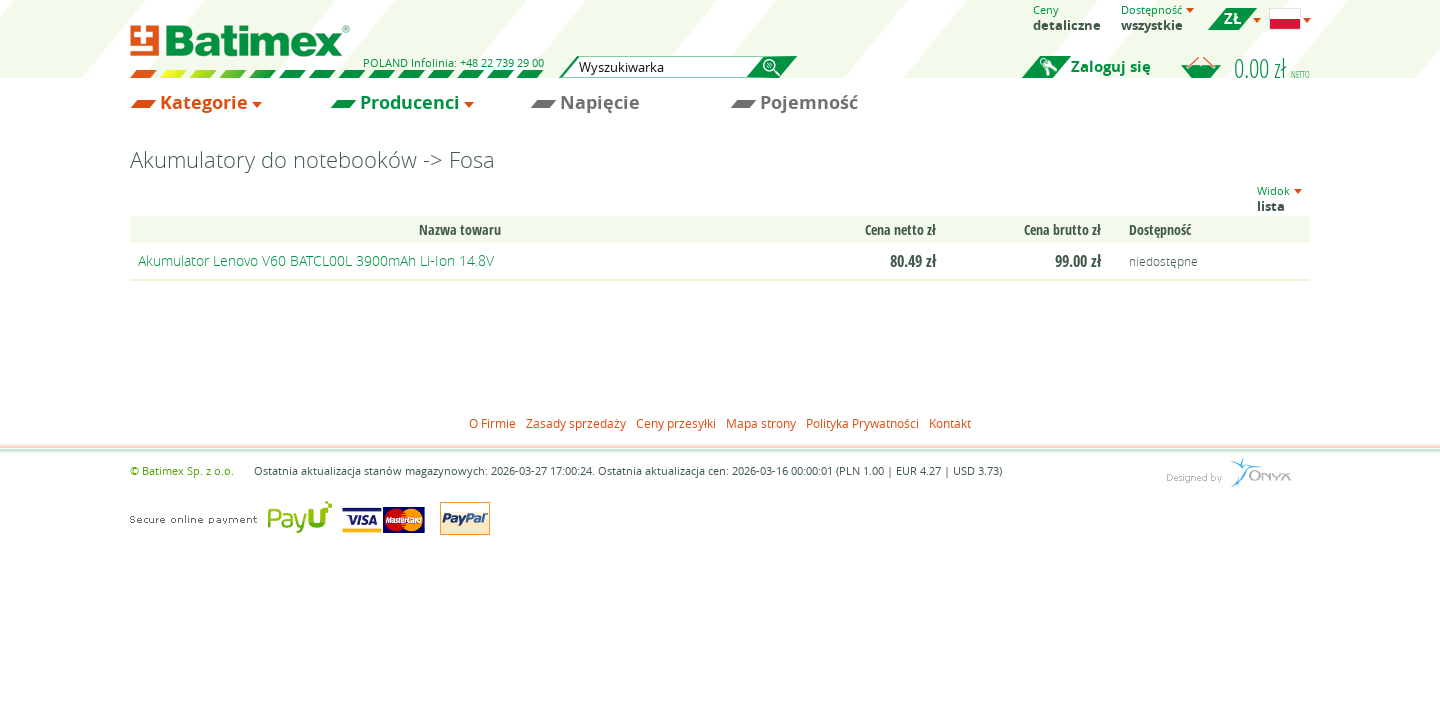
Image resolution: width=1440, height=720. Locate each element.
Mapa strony (761, 423)
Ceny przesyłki (676, 423)
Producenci (410, 103)
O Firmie (492, 423)
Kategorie (204, 103)
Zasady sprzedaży (576, 423)
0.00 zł (1272, 68)
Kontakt (950, 423)
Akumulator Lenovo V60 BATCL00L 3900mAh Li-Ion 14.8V (316, 260)
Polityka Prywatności (862, 423)
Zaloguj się (1111, 66)
